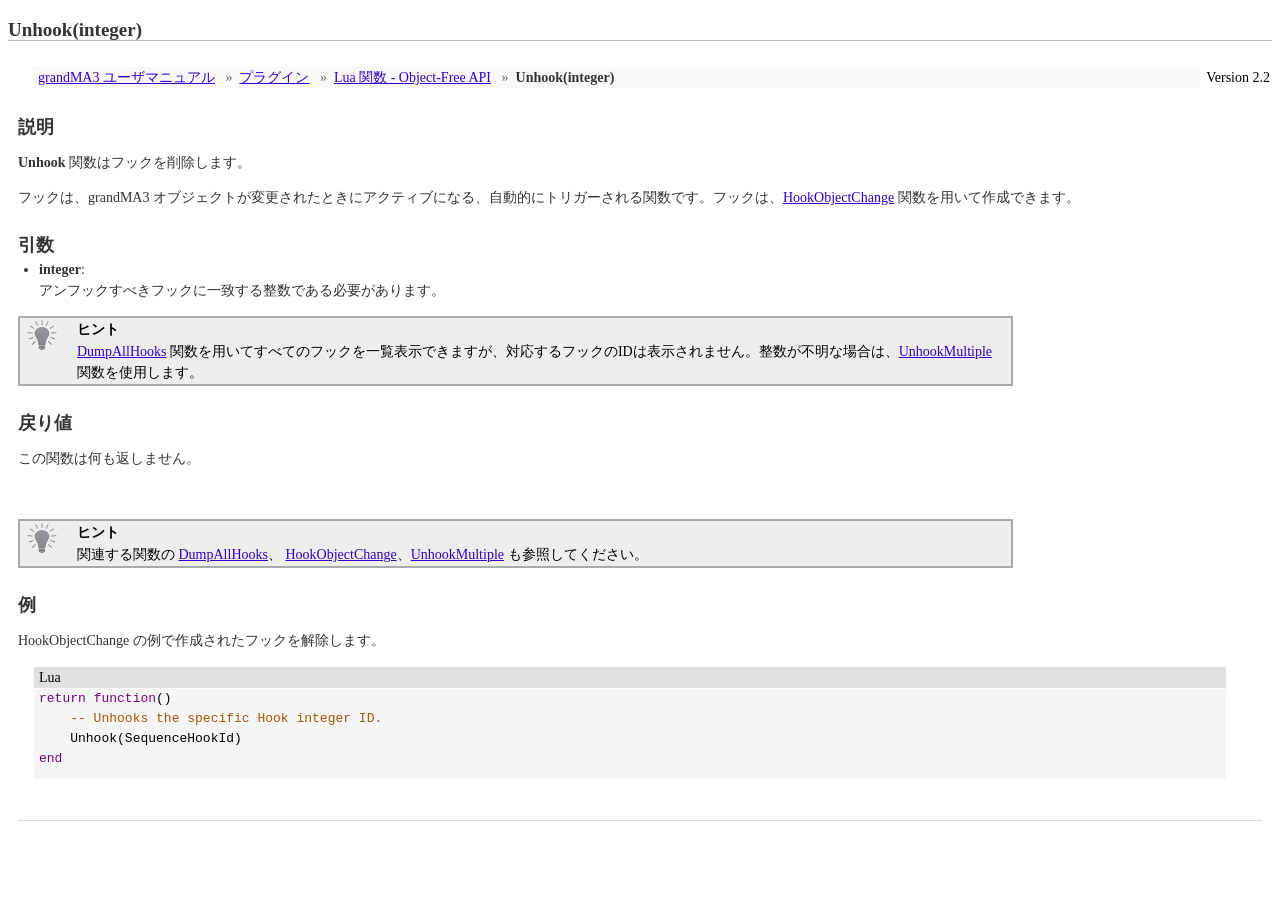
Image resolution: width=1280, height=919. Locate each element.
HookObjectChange (838, 197)
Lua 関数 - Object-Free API (412, 77)
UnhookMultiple (945, 351)
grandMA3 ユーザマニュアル (126, 77)
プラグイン (274, 77)
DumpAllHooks (121, 351)
